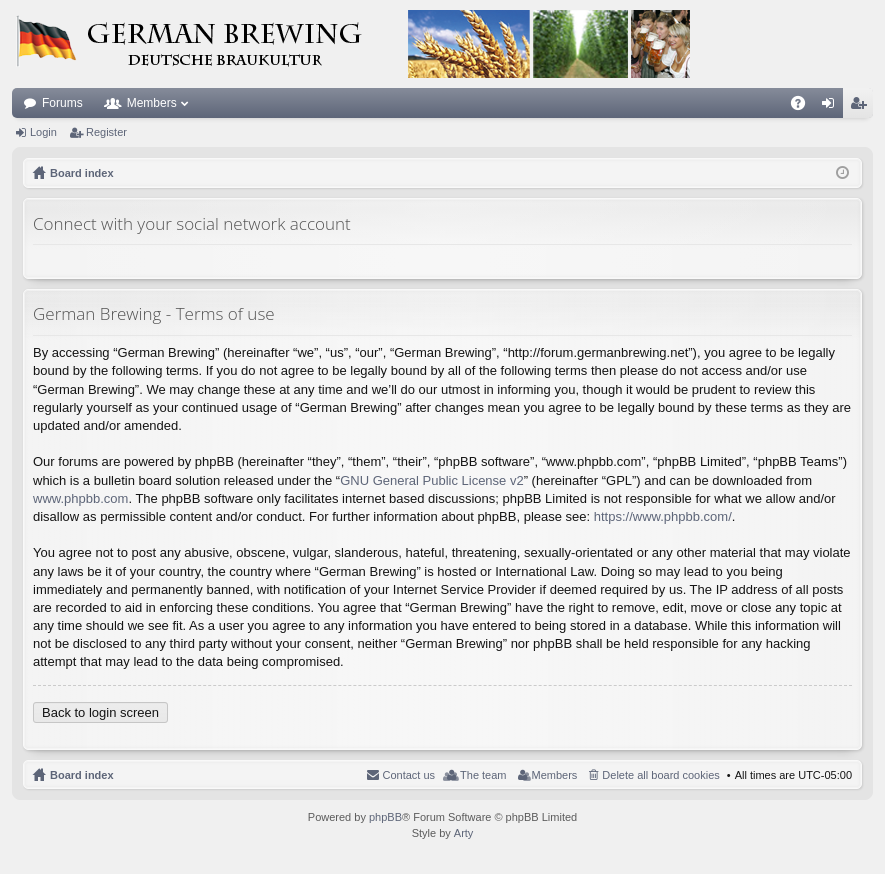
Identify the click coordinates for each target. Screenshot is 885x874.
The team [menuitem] (483, 775)
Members (152, 103)
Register (106, 132)
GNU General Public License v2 (432, 480)
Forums (62, 103)
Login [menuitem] (832, 107)
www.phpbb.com (80, 498)
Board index (82, 775)
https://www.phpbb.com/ (663, 516)
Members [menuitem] (555, 775)
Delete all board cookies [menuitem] (660, 775)
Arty (464, 833)
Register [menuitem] (862, 107)
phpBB (385, 817)
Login (43, 132)
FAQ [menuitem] (804, 107)
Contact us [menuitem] (408, 775)
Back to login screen (100, 712)
